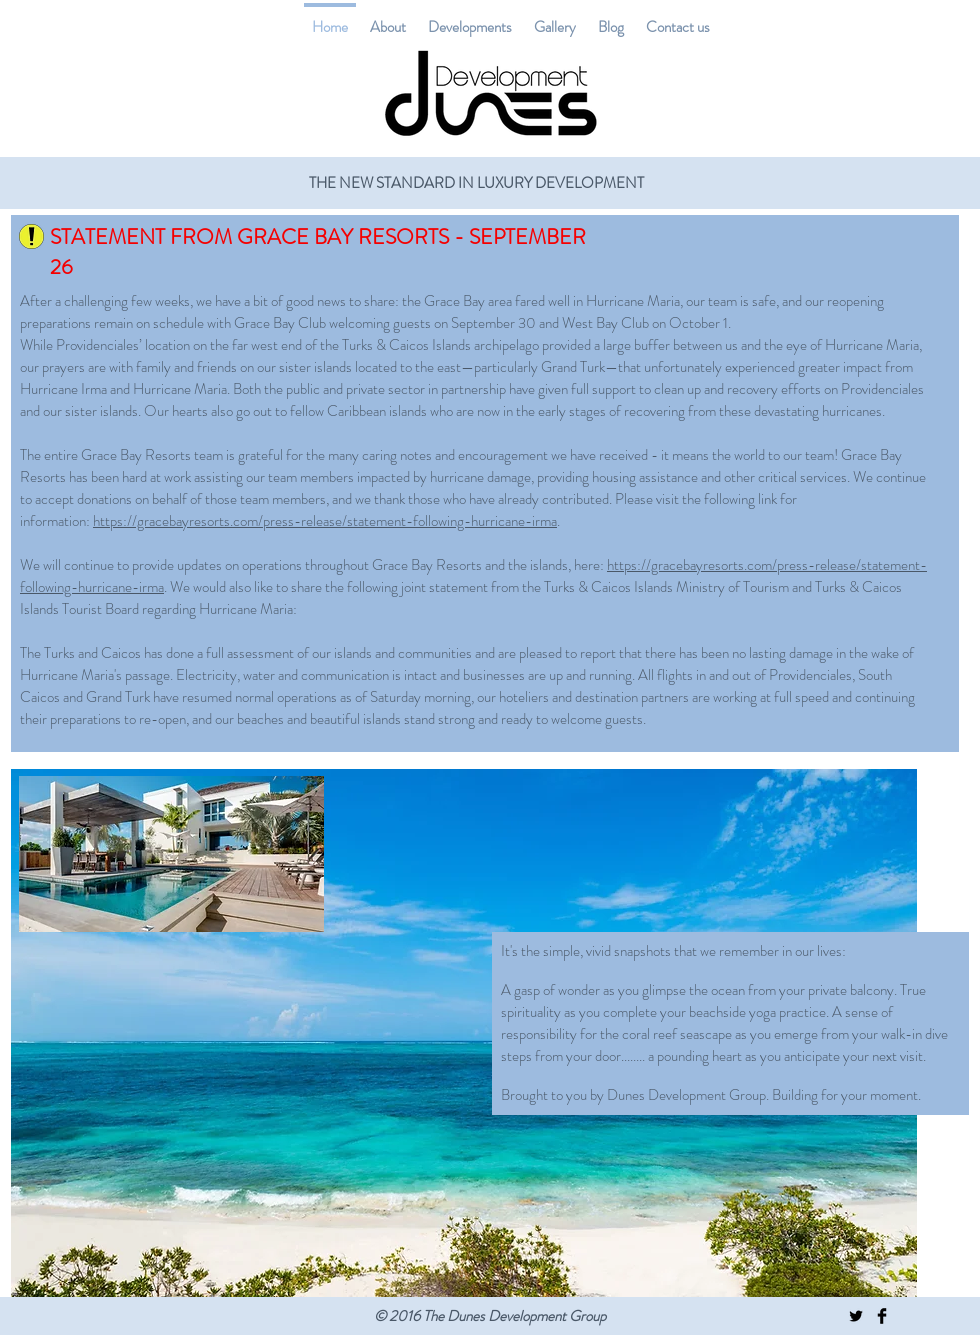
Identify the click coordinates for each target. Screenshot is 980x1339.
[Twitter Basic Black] (856, 1316)
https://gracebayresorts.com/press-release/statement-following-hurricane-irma (325, 521)
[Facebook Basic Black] (882, 1316)
